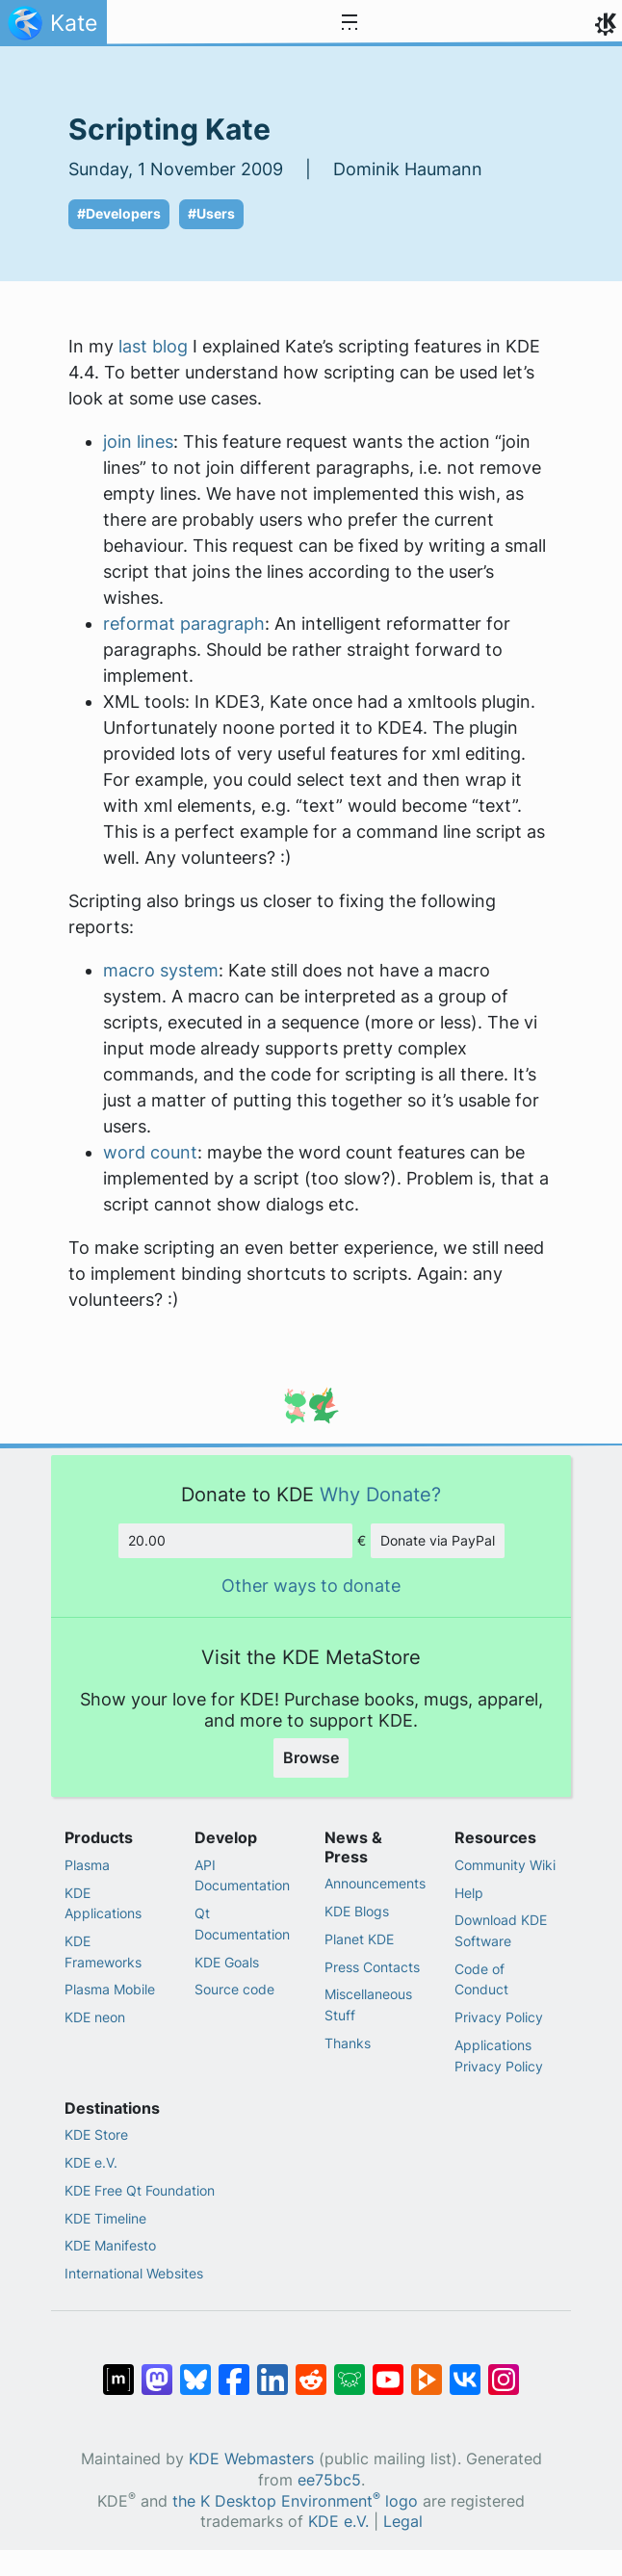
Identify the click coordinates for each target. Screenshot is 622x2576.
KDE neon (95, 2017)
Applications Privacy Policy (498, 2055)
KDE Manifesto (110, 2245)
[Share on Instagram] (503, 2370)
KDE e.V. (91, 2162)
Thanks (347, 2043)
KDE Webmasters (251, 2459)
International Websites (134, 2273)
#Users (211, 213)
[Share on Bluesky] (195, 2370)
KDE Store (96, 2134)
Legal (403, 2521)
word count (150, 1152)
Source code (234, 1989)
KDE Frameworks (103, 1951)
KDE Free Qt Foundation (140, 2190)
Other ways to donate (311, 1585)
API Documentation (242, 1875)
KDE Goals (226, 1962)
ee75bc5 (329, 2480)
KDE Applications (103, 1903)
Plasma (87, 1865)
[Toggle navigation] (349, 23)
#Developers (119, 213)
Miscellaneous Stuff (368, 2004)
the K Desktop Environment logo (295, 2501)
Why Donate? (380, 1494)
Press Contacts (372, 1967)
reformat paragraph (184, 623)
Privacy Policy (498, 2017)
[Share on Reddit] (311, 2370)
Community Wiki (505, 1865)
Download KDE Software (500, 1930)
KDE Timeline (105, 2218)
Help (468, 1893)
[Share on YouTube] (388, 2370)
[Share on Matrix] (118, 2370)
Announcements (375, 1883)
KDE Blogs (356, 1911)
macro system (161, 970)
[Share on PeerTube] (426, 2370)
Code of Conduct (481, 1979)
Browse (311, 1757)
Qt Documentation (242, 1923)
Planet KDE (359, 1939)
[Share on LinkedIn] (272, 2370)
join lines (138, 441)
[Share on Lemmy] (349, 2370)
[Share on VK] (465, 2370)
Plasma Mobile (110, 1989)
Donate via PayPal (437, 1540)
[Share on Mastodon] (157, 2370)
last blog (153, 346)
